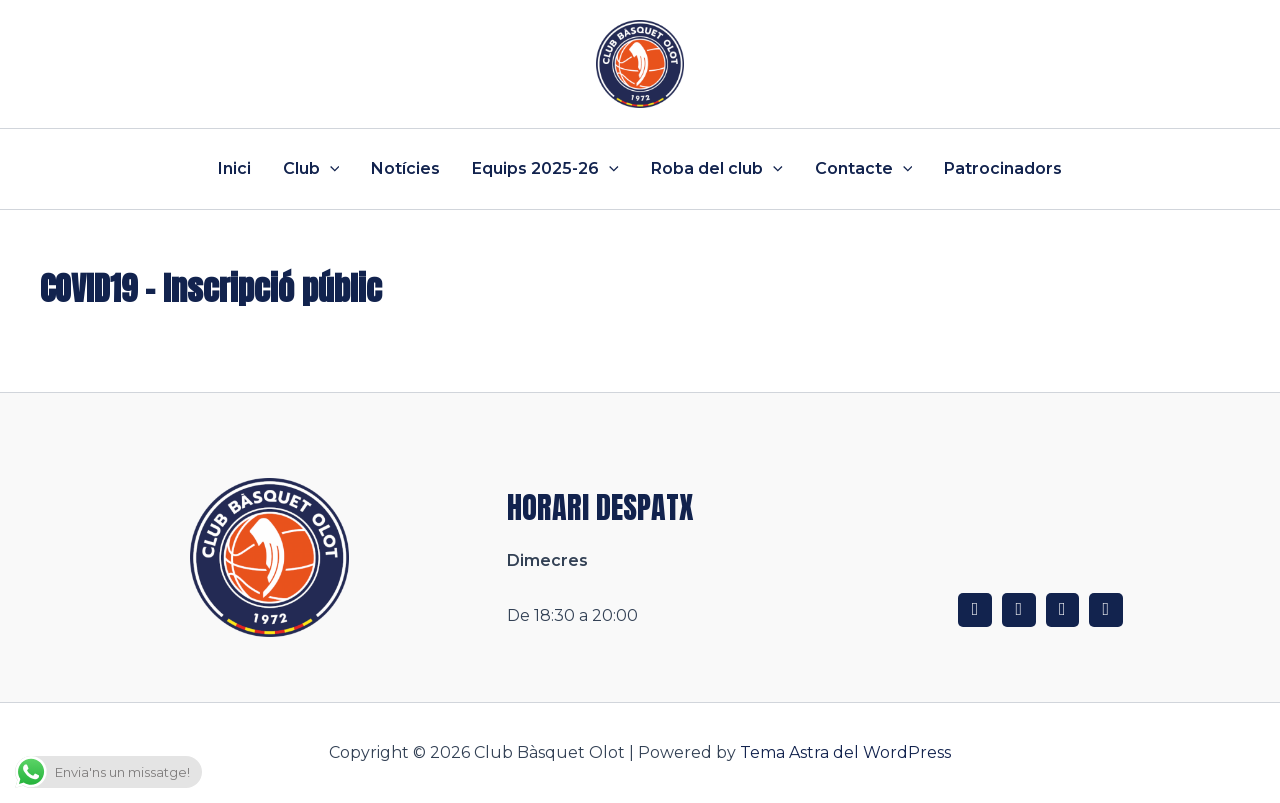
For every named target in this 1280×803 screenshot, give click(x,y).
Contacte (864, 169)
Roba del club (717, 169)
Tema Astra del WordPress (845, 752)
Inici (234, 168)
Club (311, 169)
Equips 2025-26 (545, 169)
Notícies (405, 168)
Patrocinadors (1003, 168)
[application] (330, 169)
